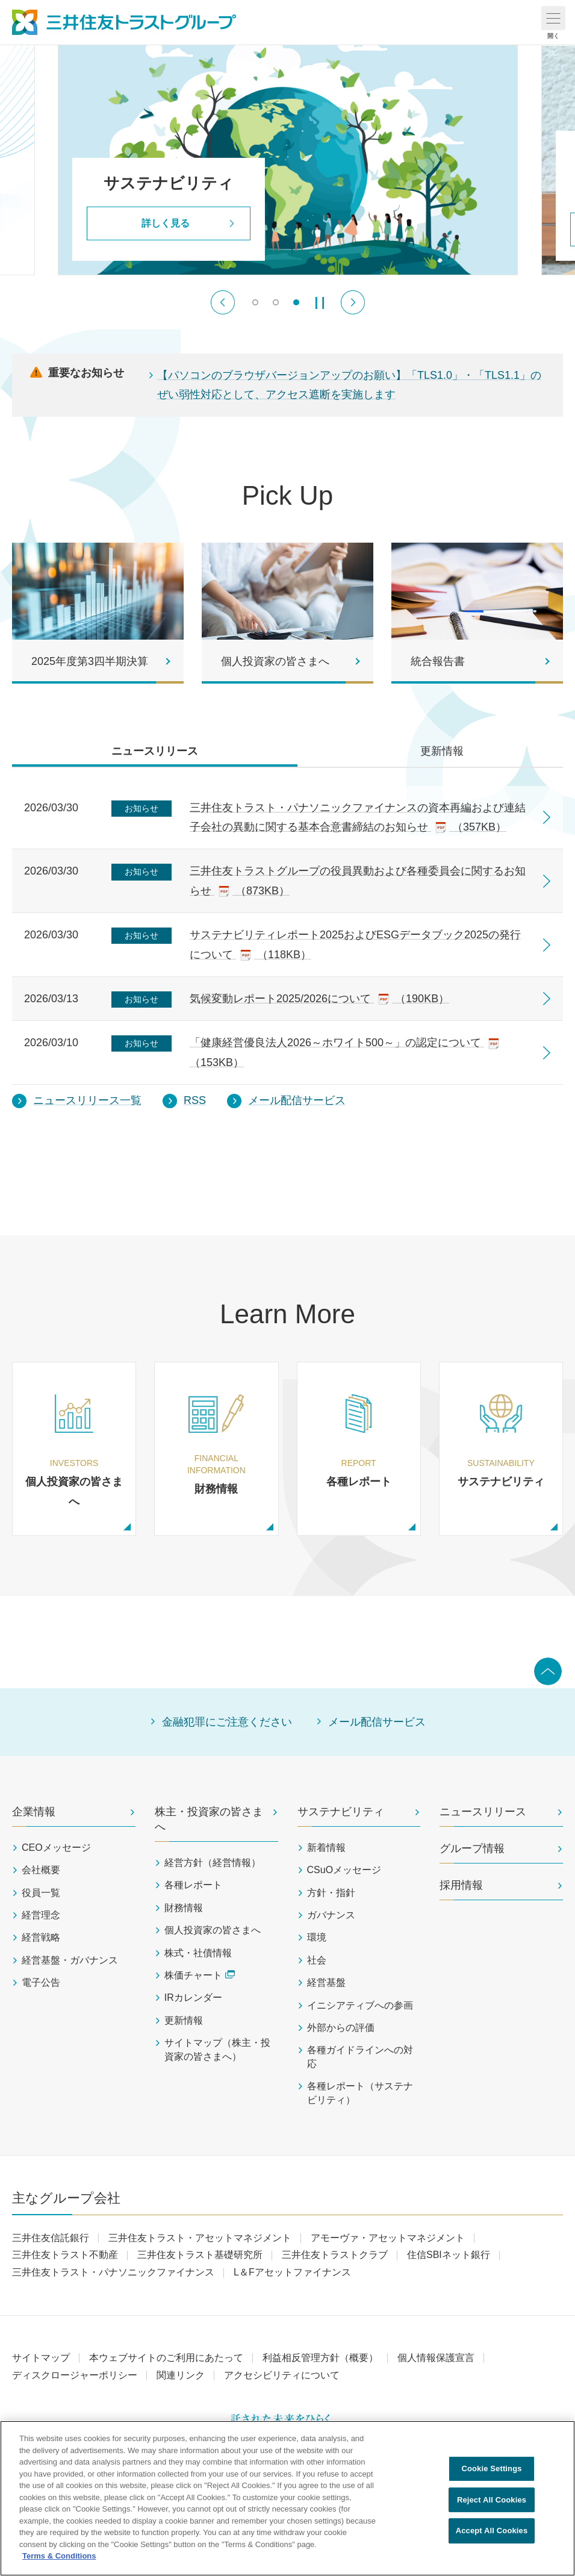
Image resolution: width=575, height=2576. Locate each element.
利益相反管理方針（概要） (320, 2358)
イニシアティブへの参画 (360, 2005)
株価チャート (199, 1975)
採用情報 (461, 1885)
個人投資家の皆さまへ (212, 1930)
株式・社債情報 (198, 1953)
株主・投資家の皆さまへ (209, 1819)
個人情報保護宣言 (435, 2358)
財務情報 (183, 1908)
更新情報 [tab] (442, 751)
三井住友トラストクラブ (335, 2255)
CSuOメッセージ (344, 1870)
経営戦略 (41, 1937)
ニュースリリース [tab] (154, 751)
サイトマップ (41, 2358)
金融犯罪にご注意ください (227, 1722)
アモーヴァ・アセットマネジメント (388, 2238)
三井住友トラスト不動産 (65, 2255)
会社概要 (41, 1870)
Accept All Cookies (492, 2530)
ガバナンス (331, 1915)
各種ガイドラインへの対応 (360, 2056)
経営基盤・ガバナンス (70, 1960)
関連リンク (181, 2375)
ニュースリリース (483, 1812)
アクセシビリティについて (282, 2375)
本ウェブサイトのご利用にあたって (166, 2358)
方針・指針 (331, 1893)
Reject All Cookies (491, 2499)
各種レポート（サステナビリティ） (360, 2092)
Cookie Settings (491, 2468)
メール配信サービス (377, 1722)
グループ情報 (472, 1848)
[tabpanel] (287, 941)
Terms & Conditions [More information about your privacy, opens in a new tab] (59, 2555)
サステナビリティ (340, 1812)
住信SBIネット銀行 (448, 2255)
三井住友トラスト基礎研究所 (200, 2255)
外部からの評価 (341, 2027)
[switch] (255, 302)
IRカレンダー (193, 1997)
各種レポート (193, 1885)
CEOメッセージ (56, 1847)
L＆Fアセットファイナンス (292, 2272)
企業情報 (33, 1812)
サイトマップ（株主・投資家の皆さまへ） (217, 2049)
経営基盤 (326, 1982)
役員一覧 (41, 1893)
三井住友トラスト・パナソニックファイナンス (113, 2272)
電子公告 (41, 1982)
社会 (316, 1960)
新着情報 (326, 1847)
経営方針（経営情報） (212, 1862)
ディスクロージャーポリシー (74, 2375)
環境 (316, 1937)
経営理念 (41, 1915)
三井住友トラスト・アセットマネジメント (199, 2238)
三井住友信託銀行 (50, 2238)
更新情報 (183, 2020)
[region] (287, 2498)
